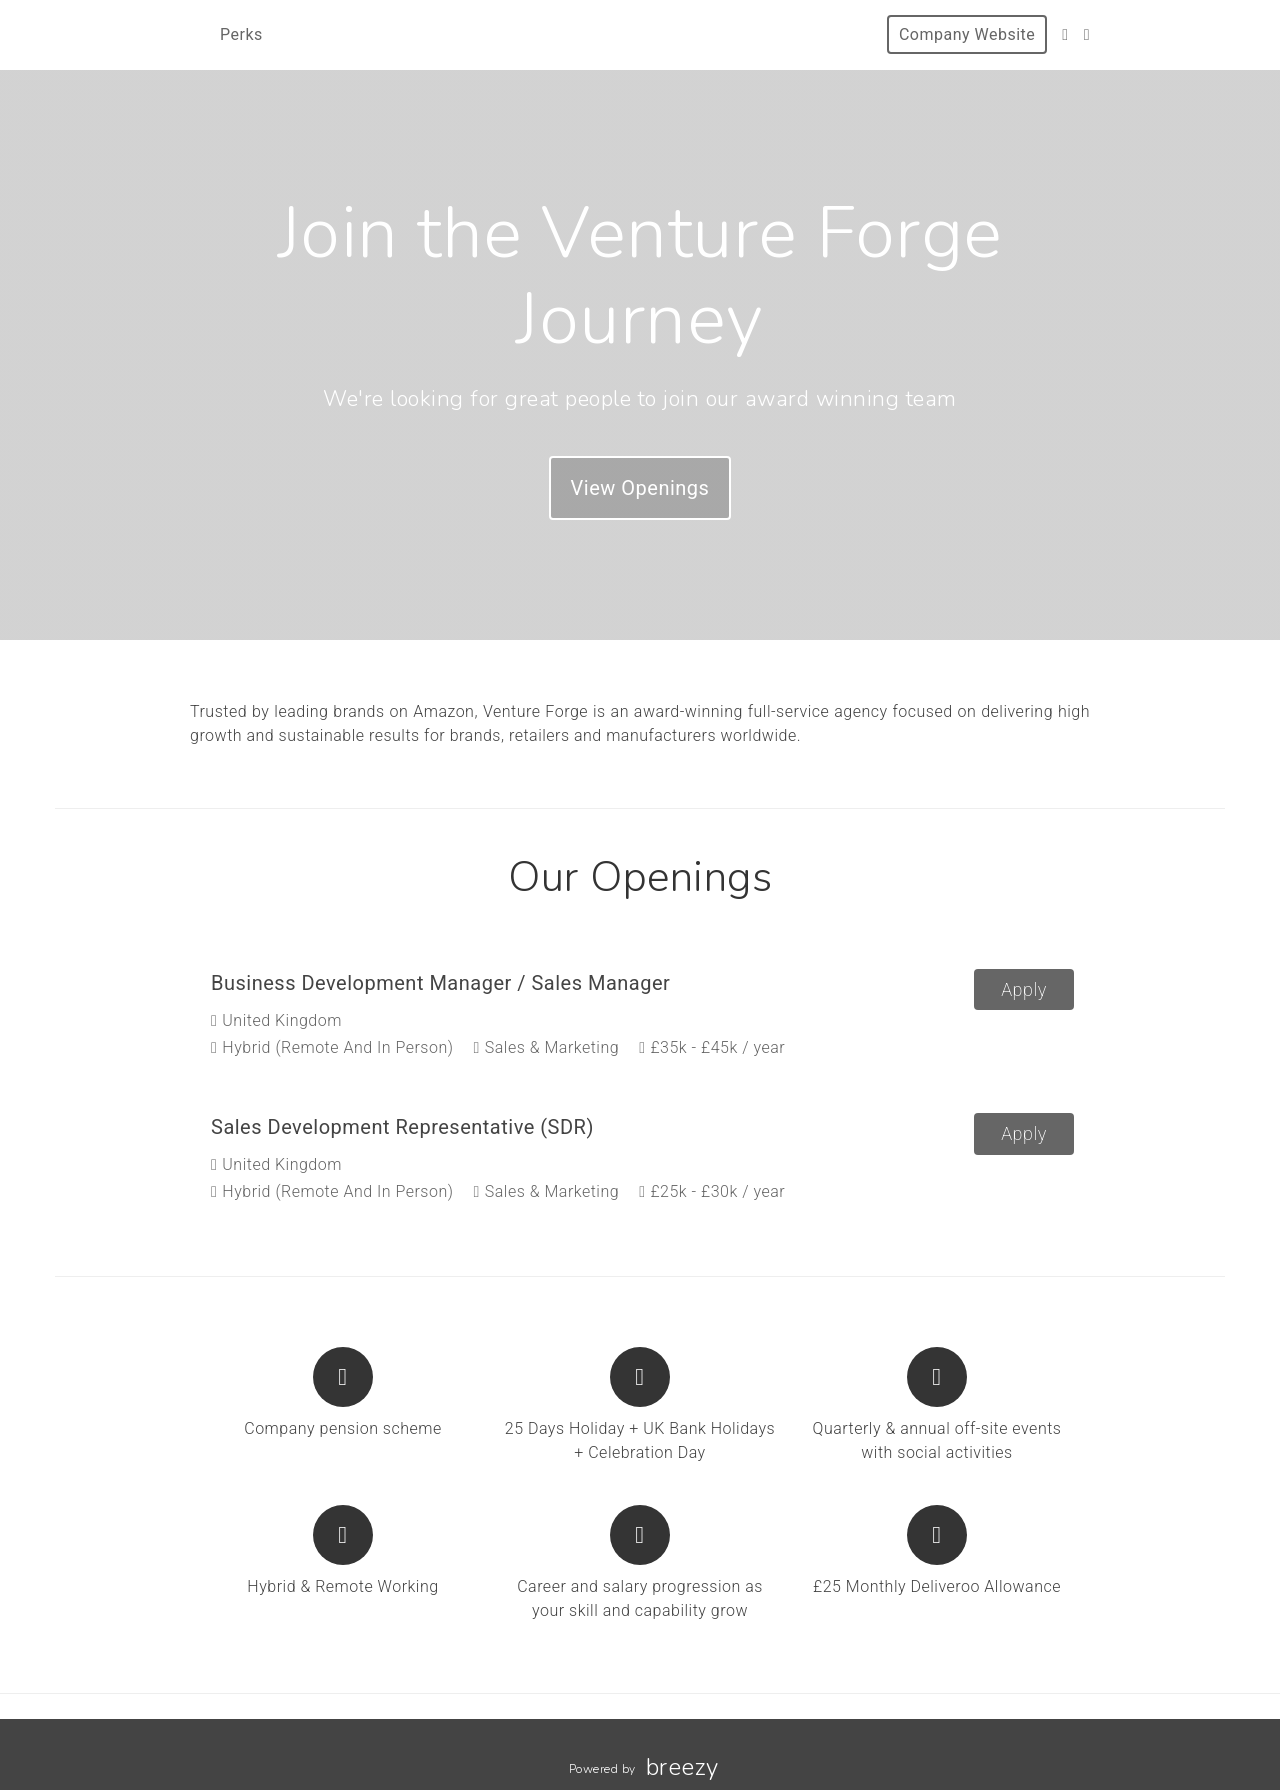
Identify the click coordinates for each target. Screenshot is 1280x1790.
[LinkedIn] (1065, 34)
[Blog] (1087, 34)
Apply (1024, 989)
